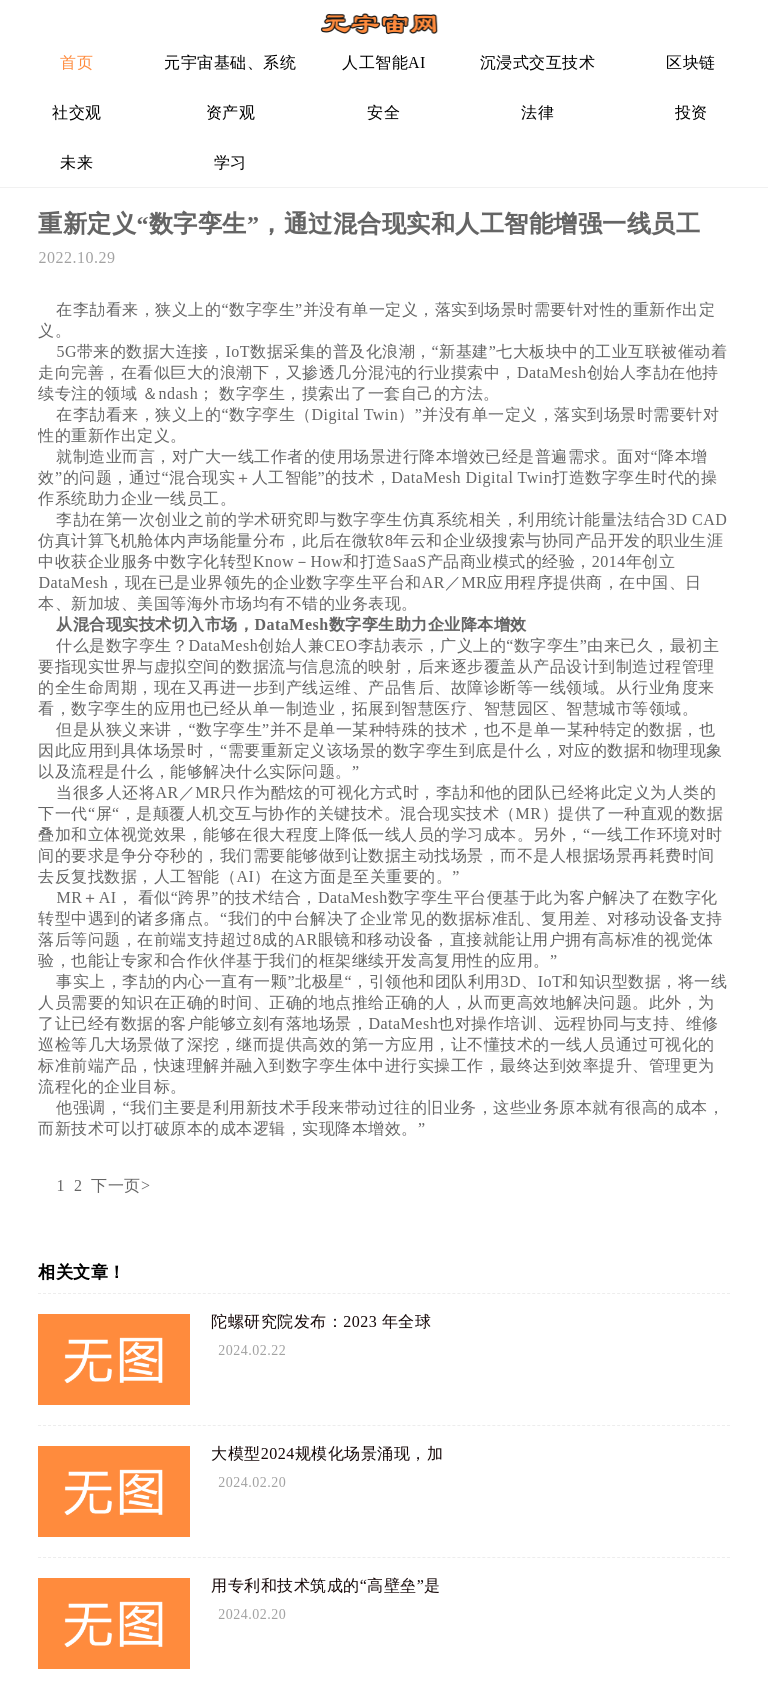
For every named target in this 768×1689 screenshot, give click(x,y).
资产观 (231, 112)
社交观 (77, 112)
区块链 (691, 62)
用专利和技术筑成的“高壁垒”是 (326, 1585)
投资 (691, 112)
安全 (383, 112)
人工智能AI (384, 62)
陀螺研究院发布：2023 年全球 (321, 1321)
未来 (76, 162)
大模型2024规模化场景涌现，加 (327, 1453)
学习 (230, 162)
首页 (76, 62)
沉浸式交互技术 (538, 62)
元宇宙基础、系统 (230, 62)
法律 (537, 112)
